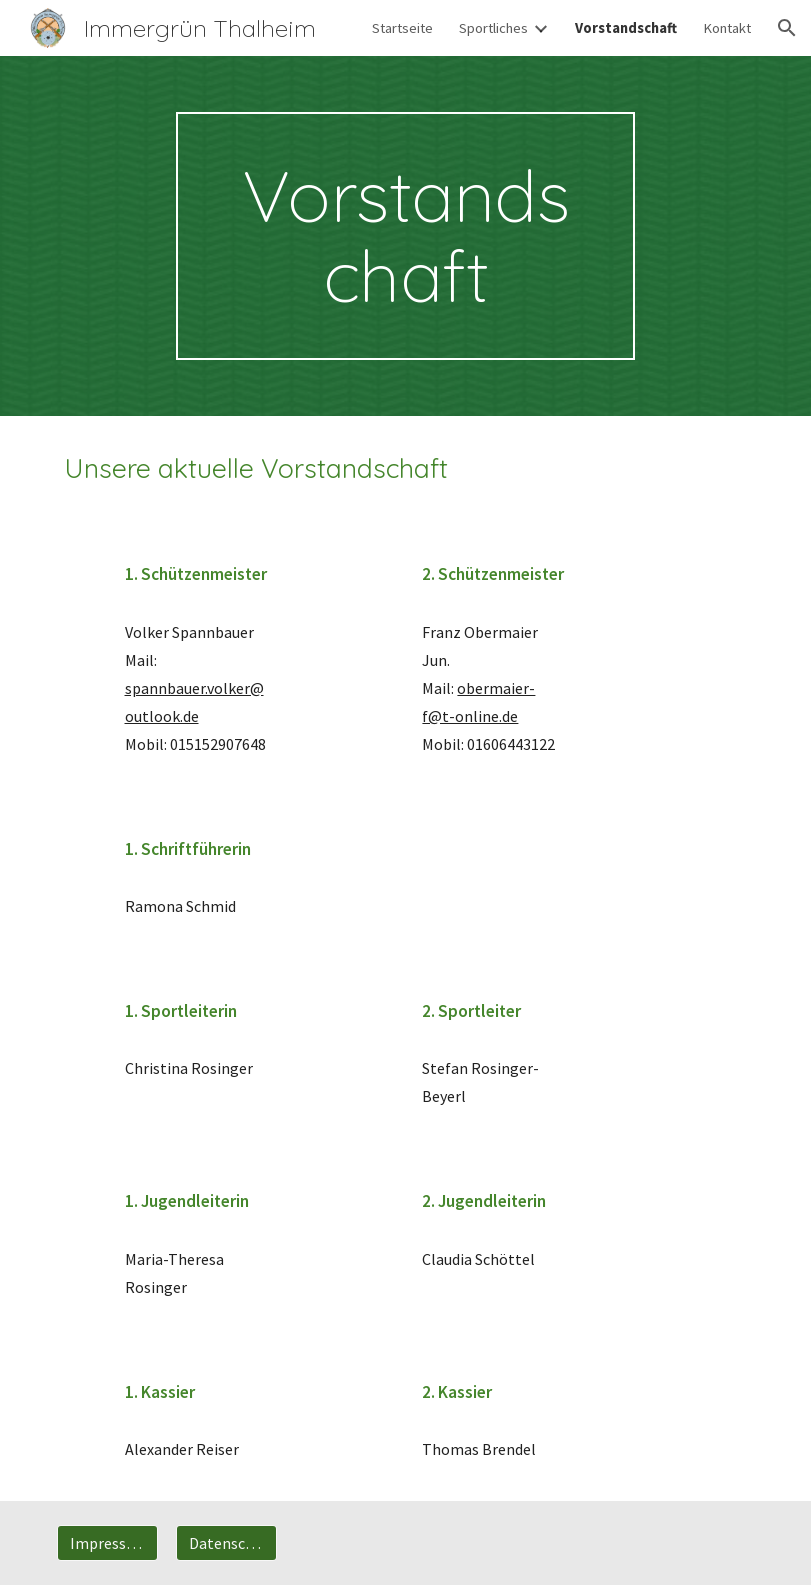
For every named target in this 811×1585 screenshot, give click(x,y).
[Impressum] (107, 1543)
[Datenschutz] (226, 1543)
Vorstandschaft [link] (626, 28)
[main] (405, 236)
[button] (787, 28)
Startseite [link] (402, 28)
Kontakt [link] (727, 28)
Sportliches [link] (493, 28)
